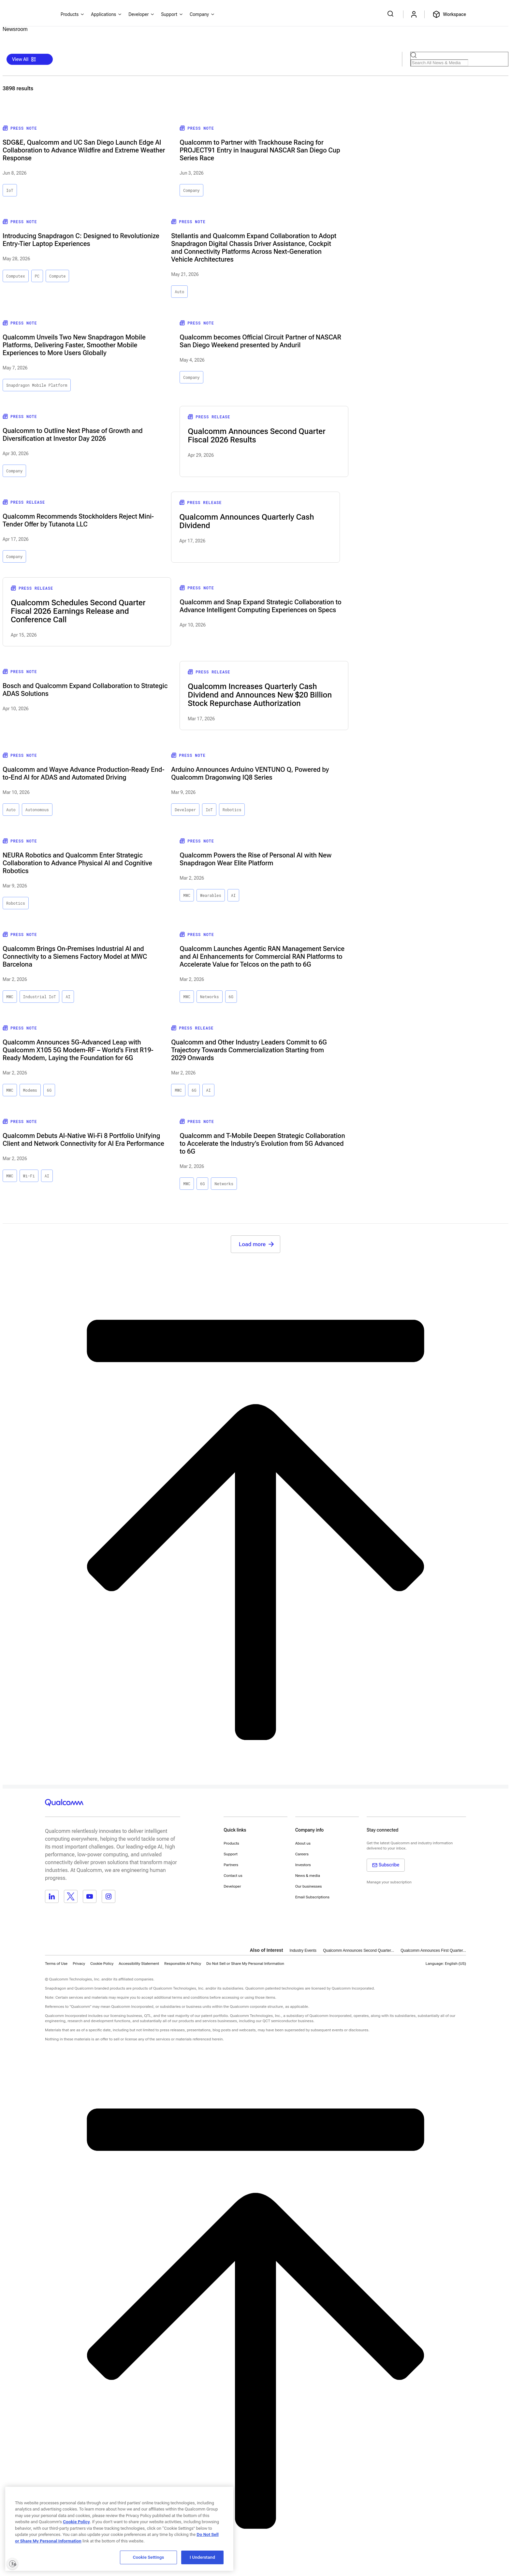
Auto (179, 291)
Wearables (210, 895)
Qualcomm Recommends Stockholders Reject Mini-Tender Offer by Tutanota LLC (78, 520)
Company (191, 190)
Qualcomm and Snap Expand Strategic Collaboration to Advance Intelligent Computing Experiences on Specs (260, 606)
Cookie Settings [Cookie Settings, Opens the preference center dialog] (148, 2557)
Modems (30, 1090)
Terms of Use (56, 1963)
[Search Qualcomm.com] (391, 14)
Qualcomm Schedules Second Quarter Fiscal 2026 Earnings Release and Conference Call (78, 611)
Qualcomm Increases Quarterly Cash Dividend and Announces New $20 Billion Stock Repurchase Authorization (260, 695)
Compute (57, 276)
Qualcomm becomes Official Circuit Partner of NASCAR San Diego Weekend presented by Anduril (260, 341)
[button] (245, 1963)
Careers (302, 1854)
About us (303, 1843)
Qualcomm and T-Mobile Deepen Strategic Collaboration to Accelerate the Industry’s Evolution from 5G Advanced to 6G (262, 1143)
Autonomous (37, 809)
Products (231, 1843)
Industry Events (302, 1950)
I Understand (202, 2557)
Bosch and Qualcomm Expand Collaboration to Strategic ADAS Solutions (85, 690)
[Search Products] (439, 62)
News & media (307, 1875)
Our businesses (308, 1886)
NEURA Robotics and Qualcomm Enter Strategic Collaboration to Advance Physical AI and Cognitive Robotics (77, 863)
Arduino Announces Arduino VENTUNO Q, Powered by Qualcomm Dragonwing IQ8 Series (250, 773)
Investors (303, 1865)
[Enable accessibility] (12, 2563)
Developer (185, 809)
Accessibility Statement (139, 1963)
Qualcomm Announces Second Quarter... (358, 1950)
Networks (209, 996)
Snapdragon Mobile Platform (36, 385)
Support (231, 1854)
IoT (9, 190)
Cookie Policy (101, 1963)
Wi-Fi (29, 1175)
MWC (186, 895)
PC (37, 276)
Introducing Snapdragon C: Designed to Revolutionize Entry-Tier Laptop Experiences (81, 240)
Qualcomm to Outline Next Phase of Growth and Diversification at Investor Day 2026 (73, 434)
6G (231, 996)
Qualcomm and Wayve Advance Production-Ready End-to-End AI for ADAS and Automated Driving (83, 773)
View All (24, 59)
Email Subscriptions (312, 1897)
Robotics (232, 809)
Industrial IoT (39, 996)
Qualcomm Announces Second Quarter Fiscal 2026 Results (256, 435)
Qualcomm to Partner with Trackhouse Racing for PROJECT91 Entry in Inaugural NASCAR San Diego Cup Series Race (260, 150)
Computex (15, 276)
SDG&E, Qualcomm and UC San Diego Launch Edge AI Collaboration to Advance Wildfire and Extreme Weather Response (84, 150)
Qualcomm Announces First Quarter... (433, 1950)
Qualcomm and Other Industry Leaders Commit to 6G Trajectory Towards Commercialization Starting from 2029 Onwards (249, 1050)
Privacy (79, 1963)
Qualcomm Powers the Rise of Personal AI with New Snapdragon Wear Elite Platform (255, 859)
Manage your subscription (389, 1882)
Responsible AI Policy (182, 1963)
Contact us (233, 1875)
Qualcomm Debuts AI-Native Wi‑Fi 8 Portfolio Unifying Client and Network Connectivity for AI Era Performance (83, 1139)
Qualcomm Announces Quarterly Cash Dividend (246, 521)
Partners (231, 1865)
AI (233, 895)
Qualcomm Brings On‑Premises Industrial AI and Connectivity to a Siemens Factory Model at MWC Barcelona (75, 956)
